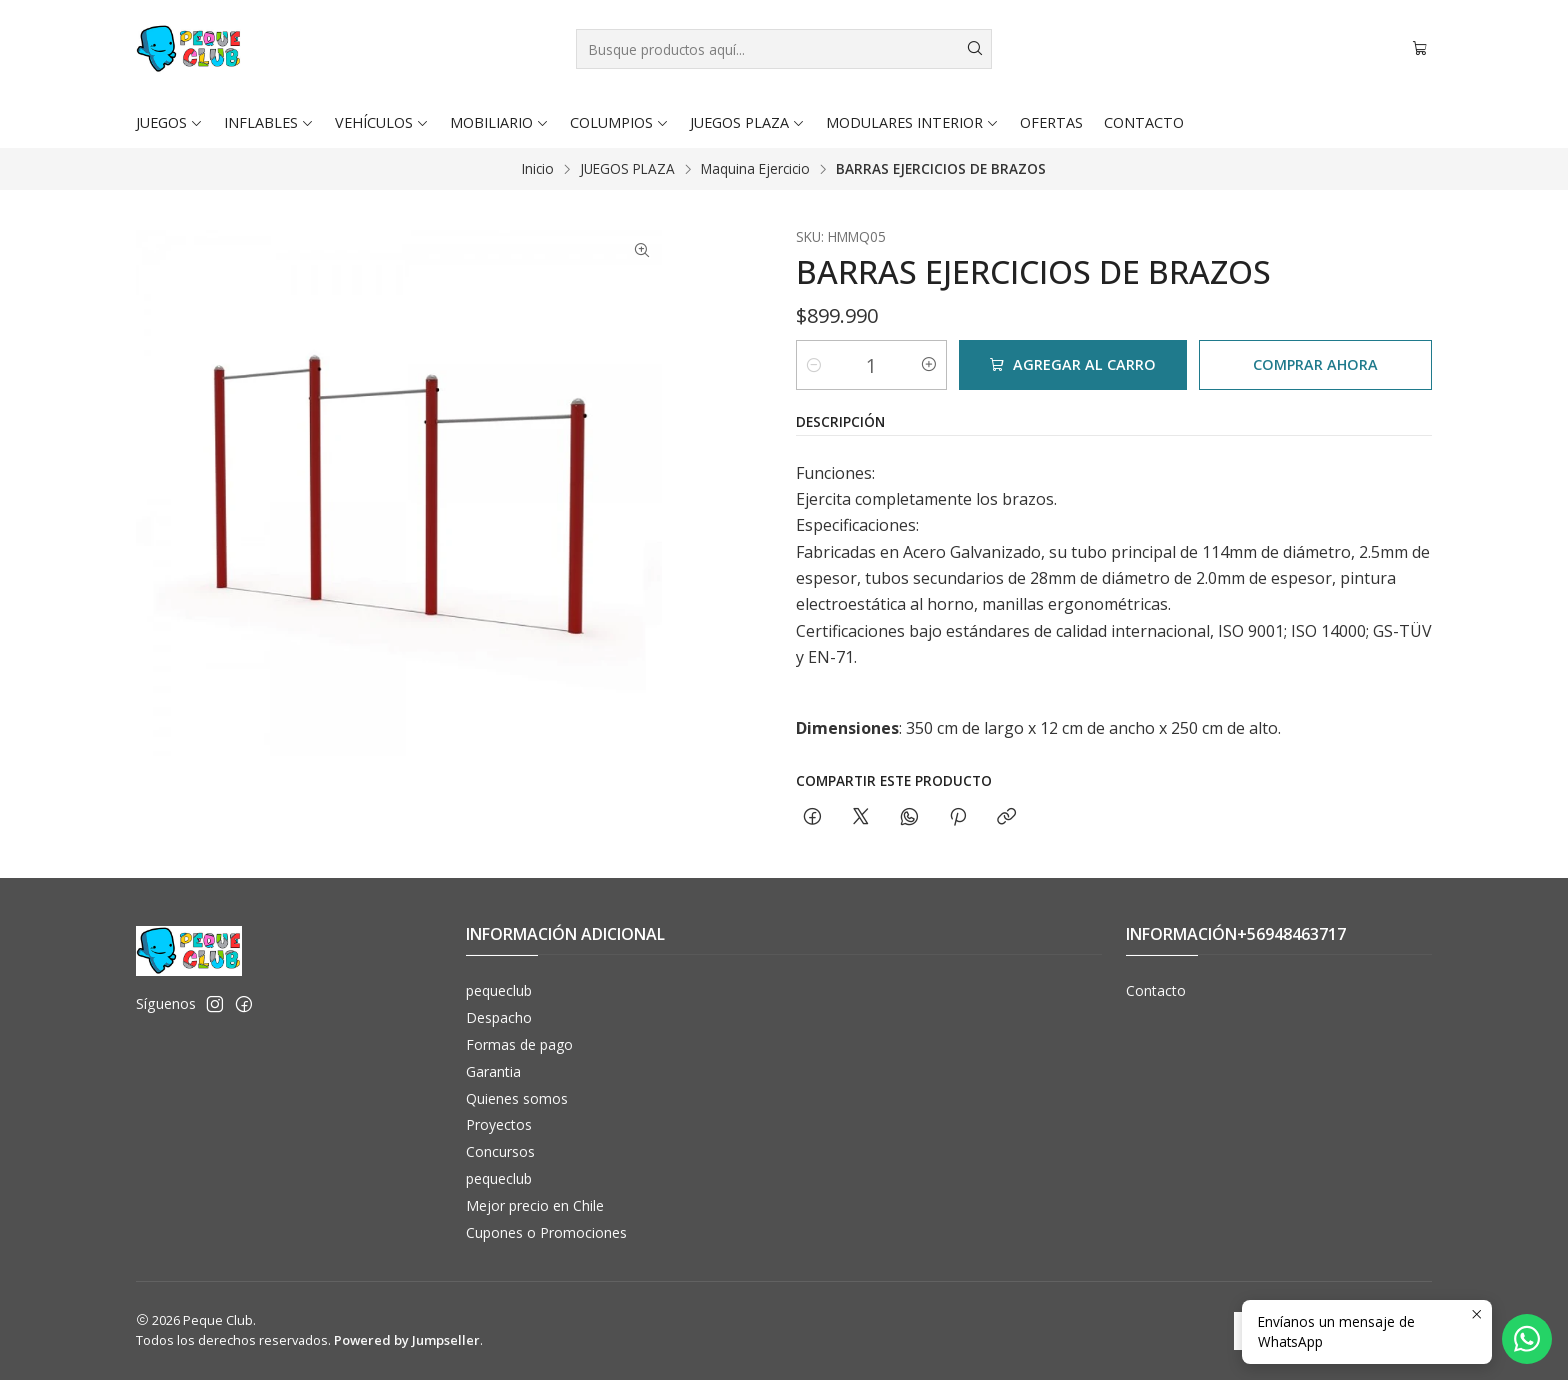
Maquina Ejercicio (755, 169)
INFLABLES (269, 122)
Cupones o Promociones (546, 1232)
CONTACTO (1144, 122)
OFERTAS (1051, 122)
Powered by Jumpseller (407, 1340)
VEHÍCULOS (382, 122)
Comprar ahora (1315, 364)
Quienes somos (517, 1098)
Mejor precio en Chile (535, 1205)
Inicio (538, 169)
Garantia (493, 1071)
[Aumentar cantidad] (929, 365)
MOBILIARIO (499, 122)
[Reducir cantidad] (814, 365)
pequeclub (499, 990)
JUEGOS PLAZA (747, 122)
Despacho (499, 1017)
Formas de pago (519, 1044)
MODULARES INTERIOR (912, 122)
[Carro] (1420, 49)
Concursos (500, 1151)
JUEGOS (169, 122)
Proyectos (499, 1124)
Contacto (1156, 990)
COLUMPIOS (619, 122)
